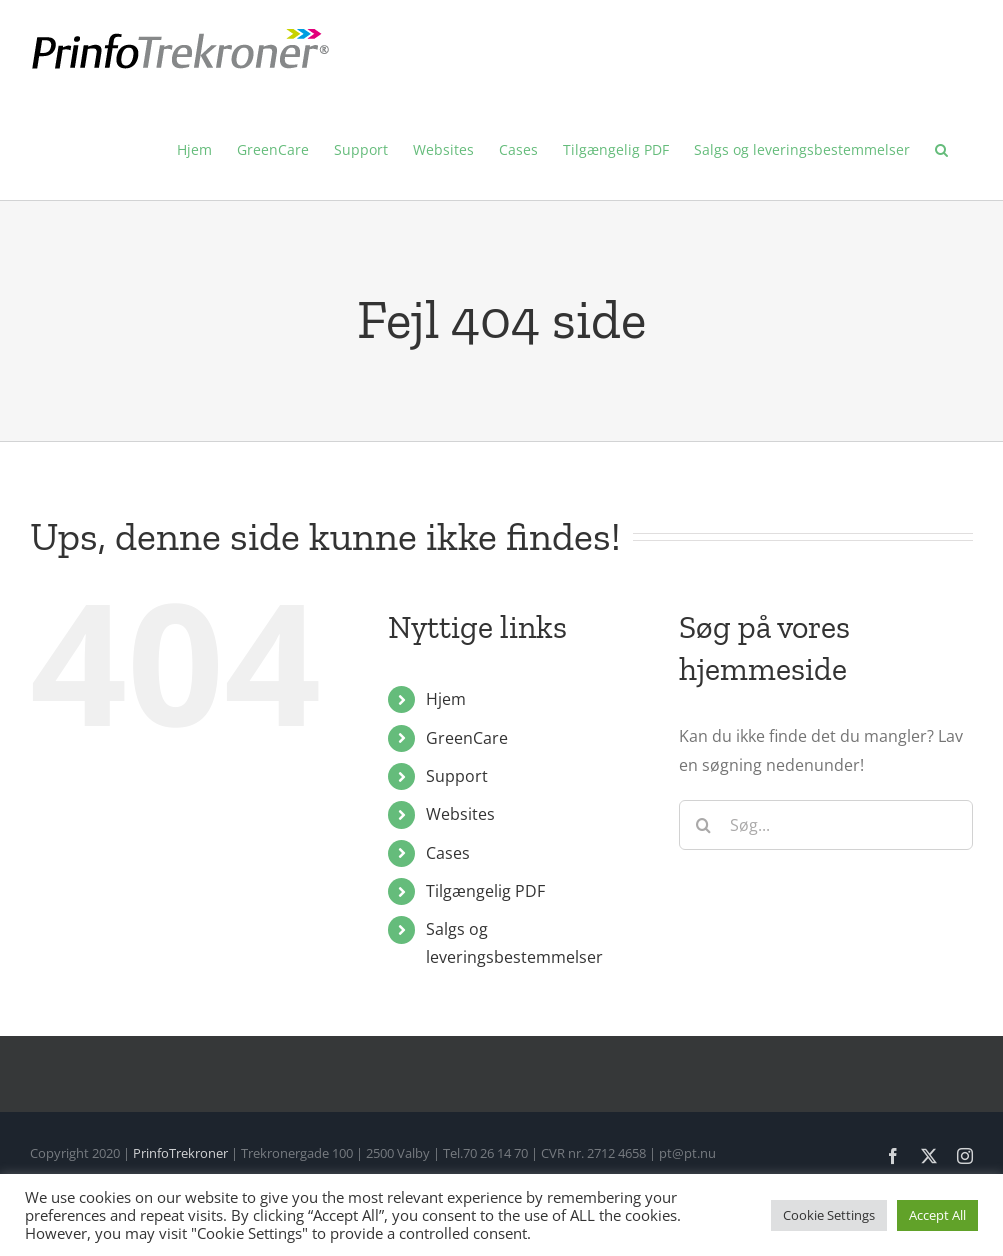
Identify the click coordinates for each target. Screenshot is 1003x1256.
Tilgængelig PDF (485, 891)
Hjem (446, 699)
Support (457, 776)
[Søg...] (826, 825)
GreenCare (467, 738)
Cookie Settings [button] (829, 1215)
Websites (460, 814)
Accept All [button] (937, 1215)
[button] (941, 150)
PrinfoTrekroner (180, 1153)
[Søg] (704, 825)
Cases (448, 853)
